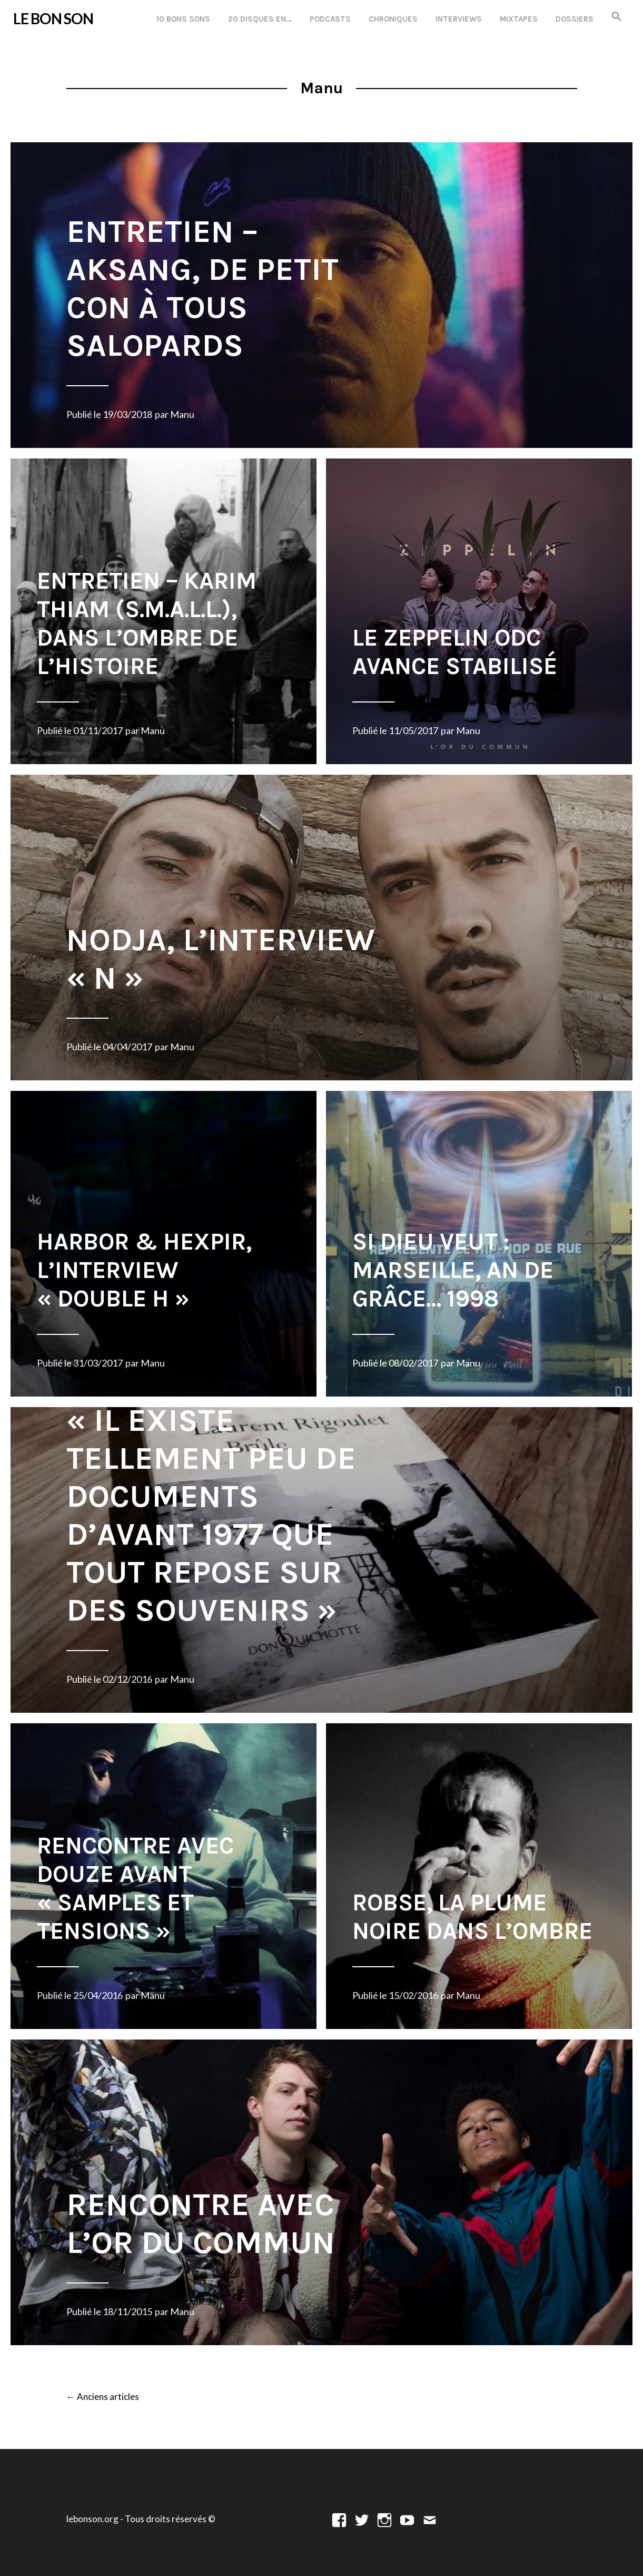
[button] (617, 17)
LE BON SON (53, 18)
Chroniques (393, 19)
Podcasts (330, 19)
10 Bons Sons (183, 19)
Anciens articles (102, 2397)
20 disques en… (260, 19)
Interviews (459, 19)
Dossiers (574, 19)
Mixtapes (519, 19)
